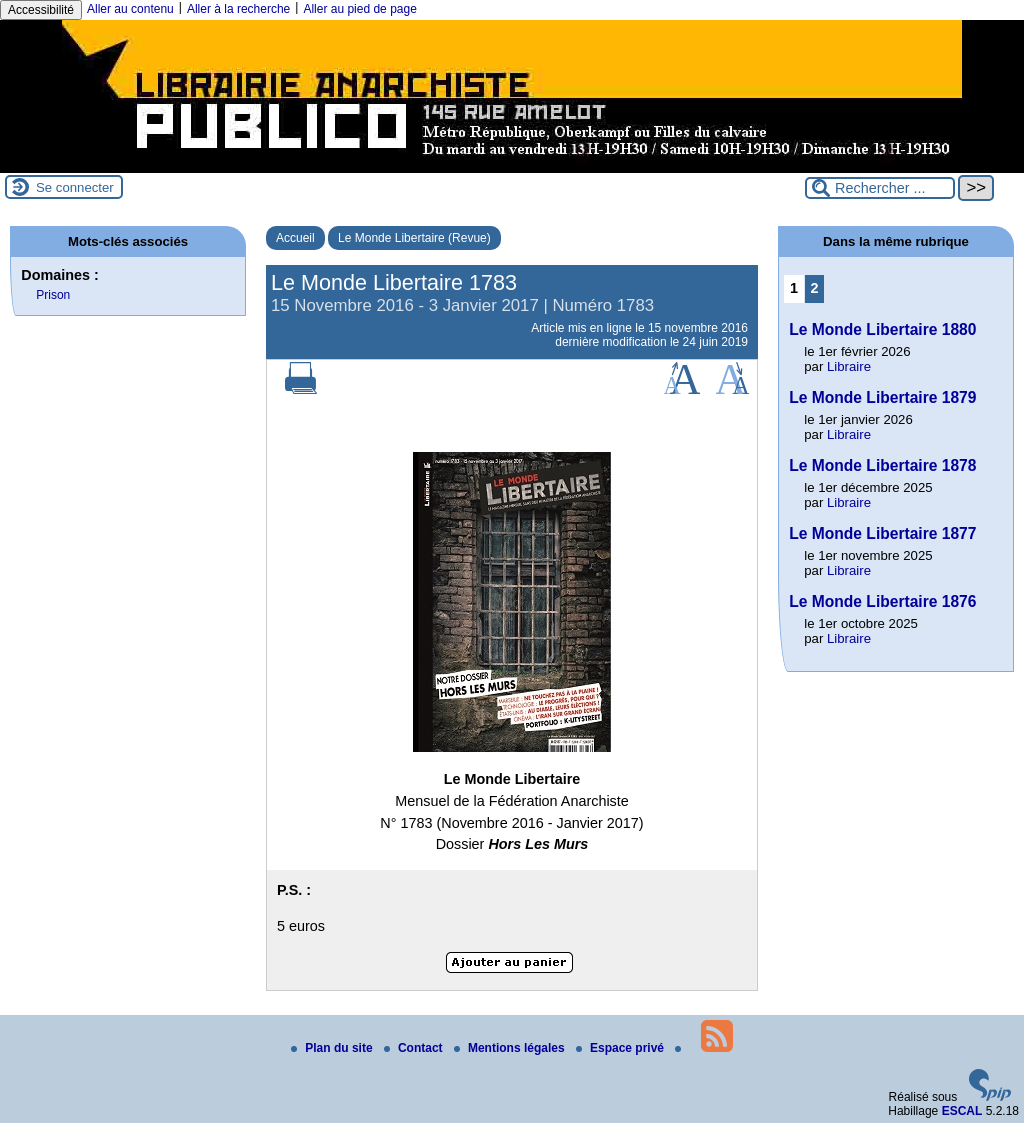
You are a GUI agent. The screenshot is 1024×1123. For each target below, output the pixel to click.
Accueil (295, 238)
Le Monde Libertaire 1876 (882, 601)
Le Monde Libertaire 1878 (882, 465)
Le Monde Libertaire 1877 (882, 533)
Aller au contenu (130, 9)
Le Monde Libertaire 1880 (882, 329)
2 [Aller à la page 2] (815, 288)
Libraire (849, 366)
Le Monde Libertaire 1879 (882, 397)
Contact (415, 1048)
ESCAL (962, 1111)
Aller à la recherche (238, 9)
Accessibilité (41, 10)
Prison (53, 295)
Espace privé (621, 1048)
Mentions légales (511, 1048)
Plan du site (333, 1048)
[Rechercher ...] (880, 188)
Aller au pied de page (359, 9)
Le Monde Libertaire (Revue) (414, 238)
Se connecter (75, 187)
